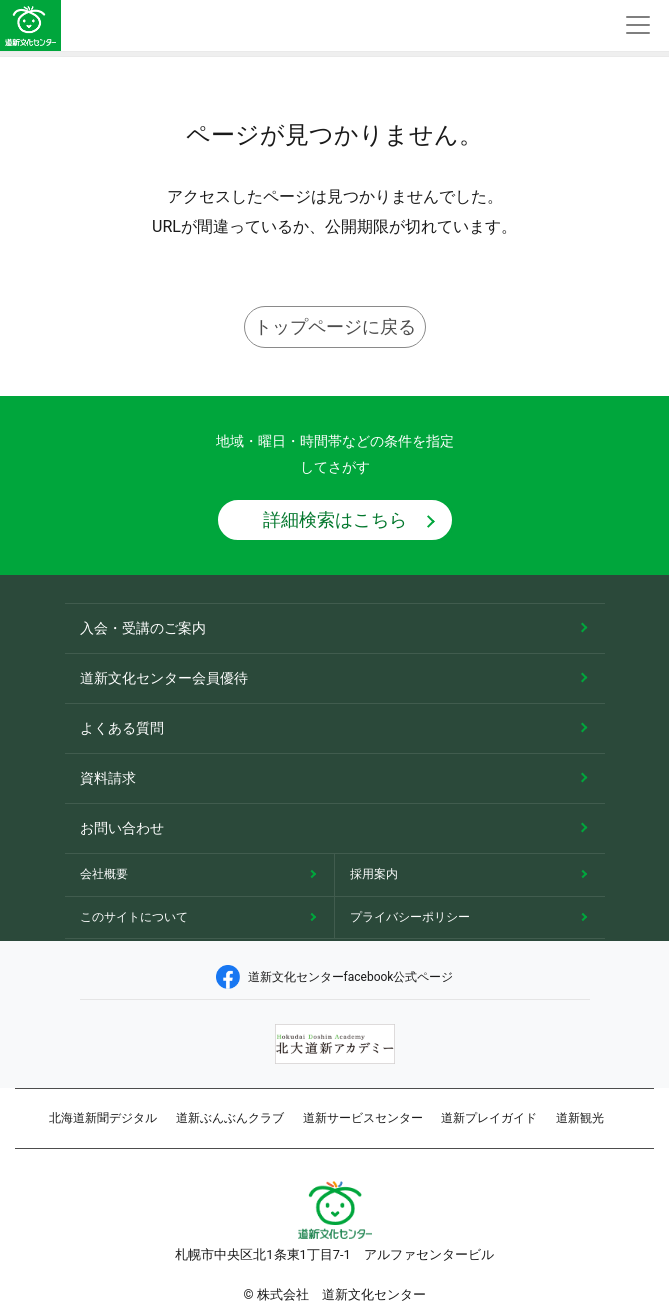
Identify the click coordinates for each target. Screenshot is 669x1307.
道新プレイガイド (489, 1118)
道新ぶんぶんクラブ (230, 1118)
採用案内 (374, 874)
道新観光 (580, 1118)
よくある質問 (122, 728)
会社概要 (104, 874)
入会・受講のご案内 (143, 628)
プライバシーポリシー (410, 917)
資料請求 (108, 778)
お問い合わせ (122, 828)
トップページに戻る (335, 326)
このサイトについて (134, 917)
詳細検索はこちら (335, 519)
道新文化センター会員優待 (164, 678)
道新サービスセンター (363, 1118)
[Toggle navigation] (638, 26)
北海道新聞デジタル (103, 1118)
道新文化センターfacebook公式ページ (335, 977)
